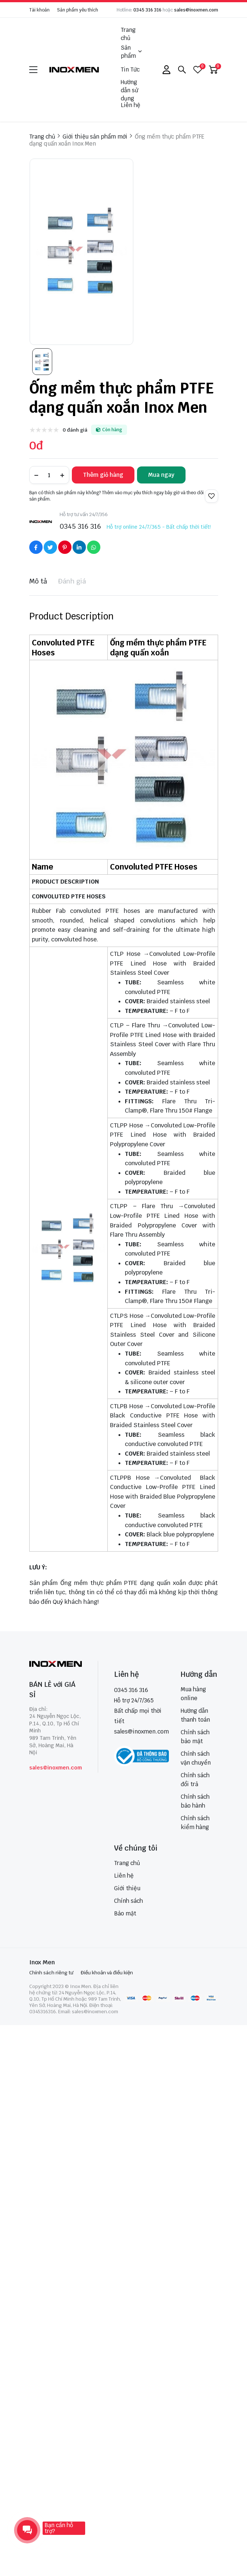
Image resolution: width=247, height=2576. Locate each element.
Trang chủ (128, 33)
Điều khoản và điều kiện (107, 1973)
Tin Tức (130, 69)
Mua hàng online (193, 1694)
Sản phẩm (131, 51)
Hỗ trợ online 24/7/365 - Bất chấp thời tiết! (159, 526)
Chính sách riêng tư (51, 1973)
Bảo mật (125, 1913)
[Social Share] (36, 547)
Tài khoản (39, 10)
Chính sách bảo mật (195, 1737)
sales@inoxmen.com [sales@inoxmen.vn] (141, 1731)
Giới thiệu (127, 1888)
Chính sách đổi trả (195, 1780)
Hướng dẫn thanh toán (195, 1715)
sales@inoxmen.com (196, 10)
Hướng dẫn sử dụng (129, 90)
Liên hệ (130, 105)
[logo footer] (55, 1664)
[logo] (74, 69)
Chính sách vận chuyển (196, 1758)
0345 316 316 (147, 10)
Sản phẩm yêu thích (77, 10)
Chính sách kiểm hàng (195, 1823)
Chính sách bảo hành (195, 1801)
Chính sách (128, 1900)
